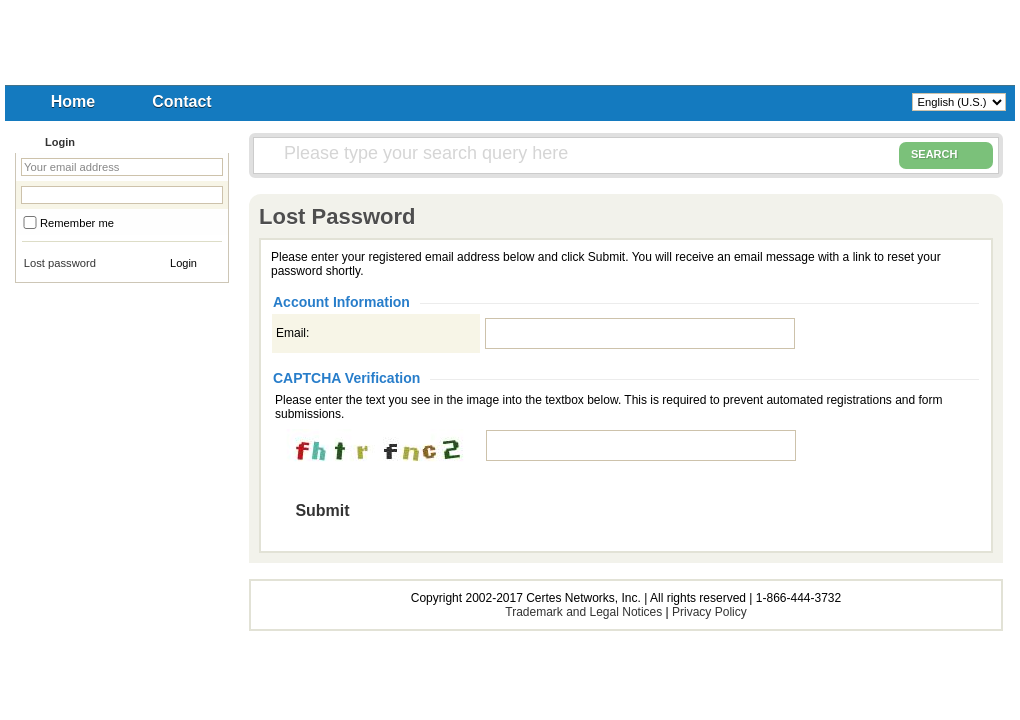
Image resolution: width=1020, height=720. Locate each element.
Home (73, 101)
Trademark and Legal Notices (583, 612)
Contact (182, 101)
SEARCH (946, 155)
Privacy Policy (709, 612)
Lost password (60, 263)
